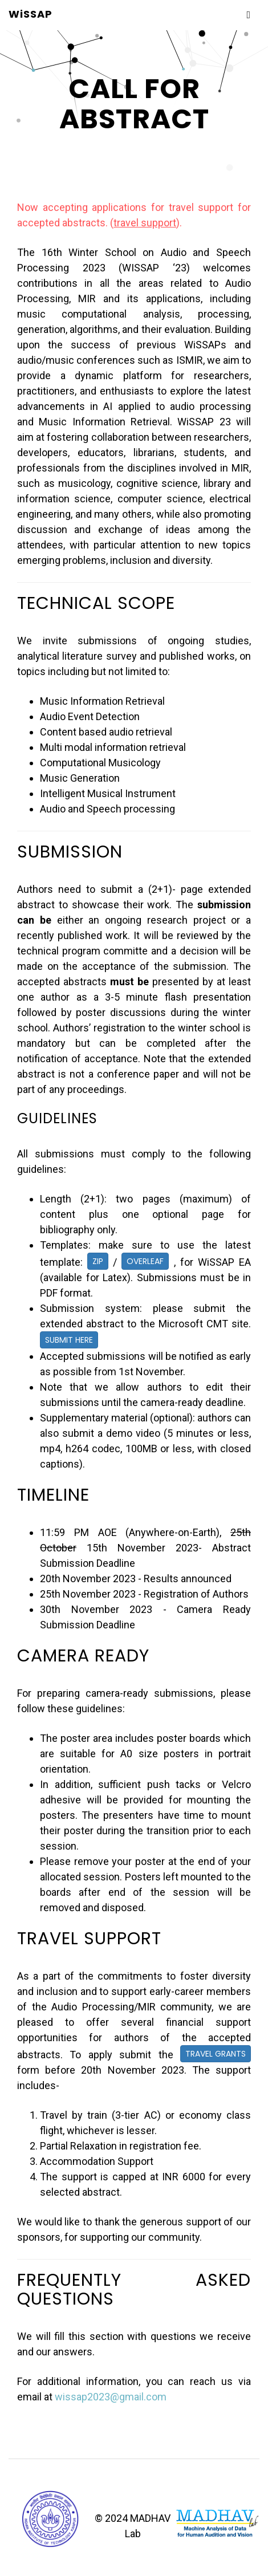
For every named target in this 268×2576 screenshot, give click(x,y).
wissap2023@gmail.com (111, 2397)
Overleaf (145, 1261)
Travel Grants (215, 2053)
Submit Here (69, 1340)
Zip (97, 1261)
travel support (144, 223)
